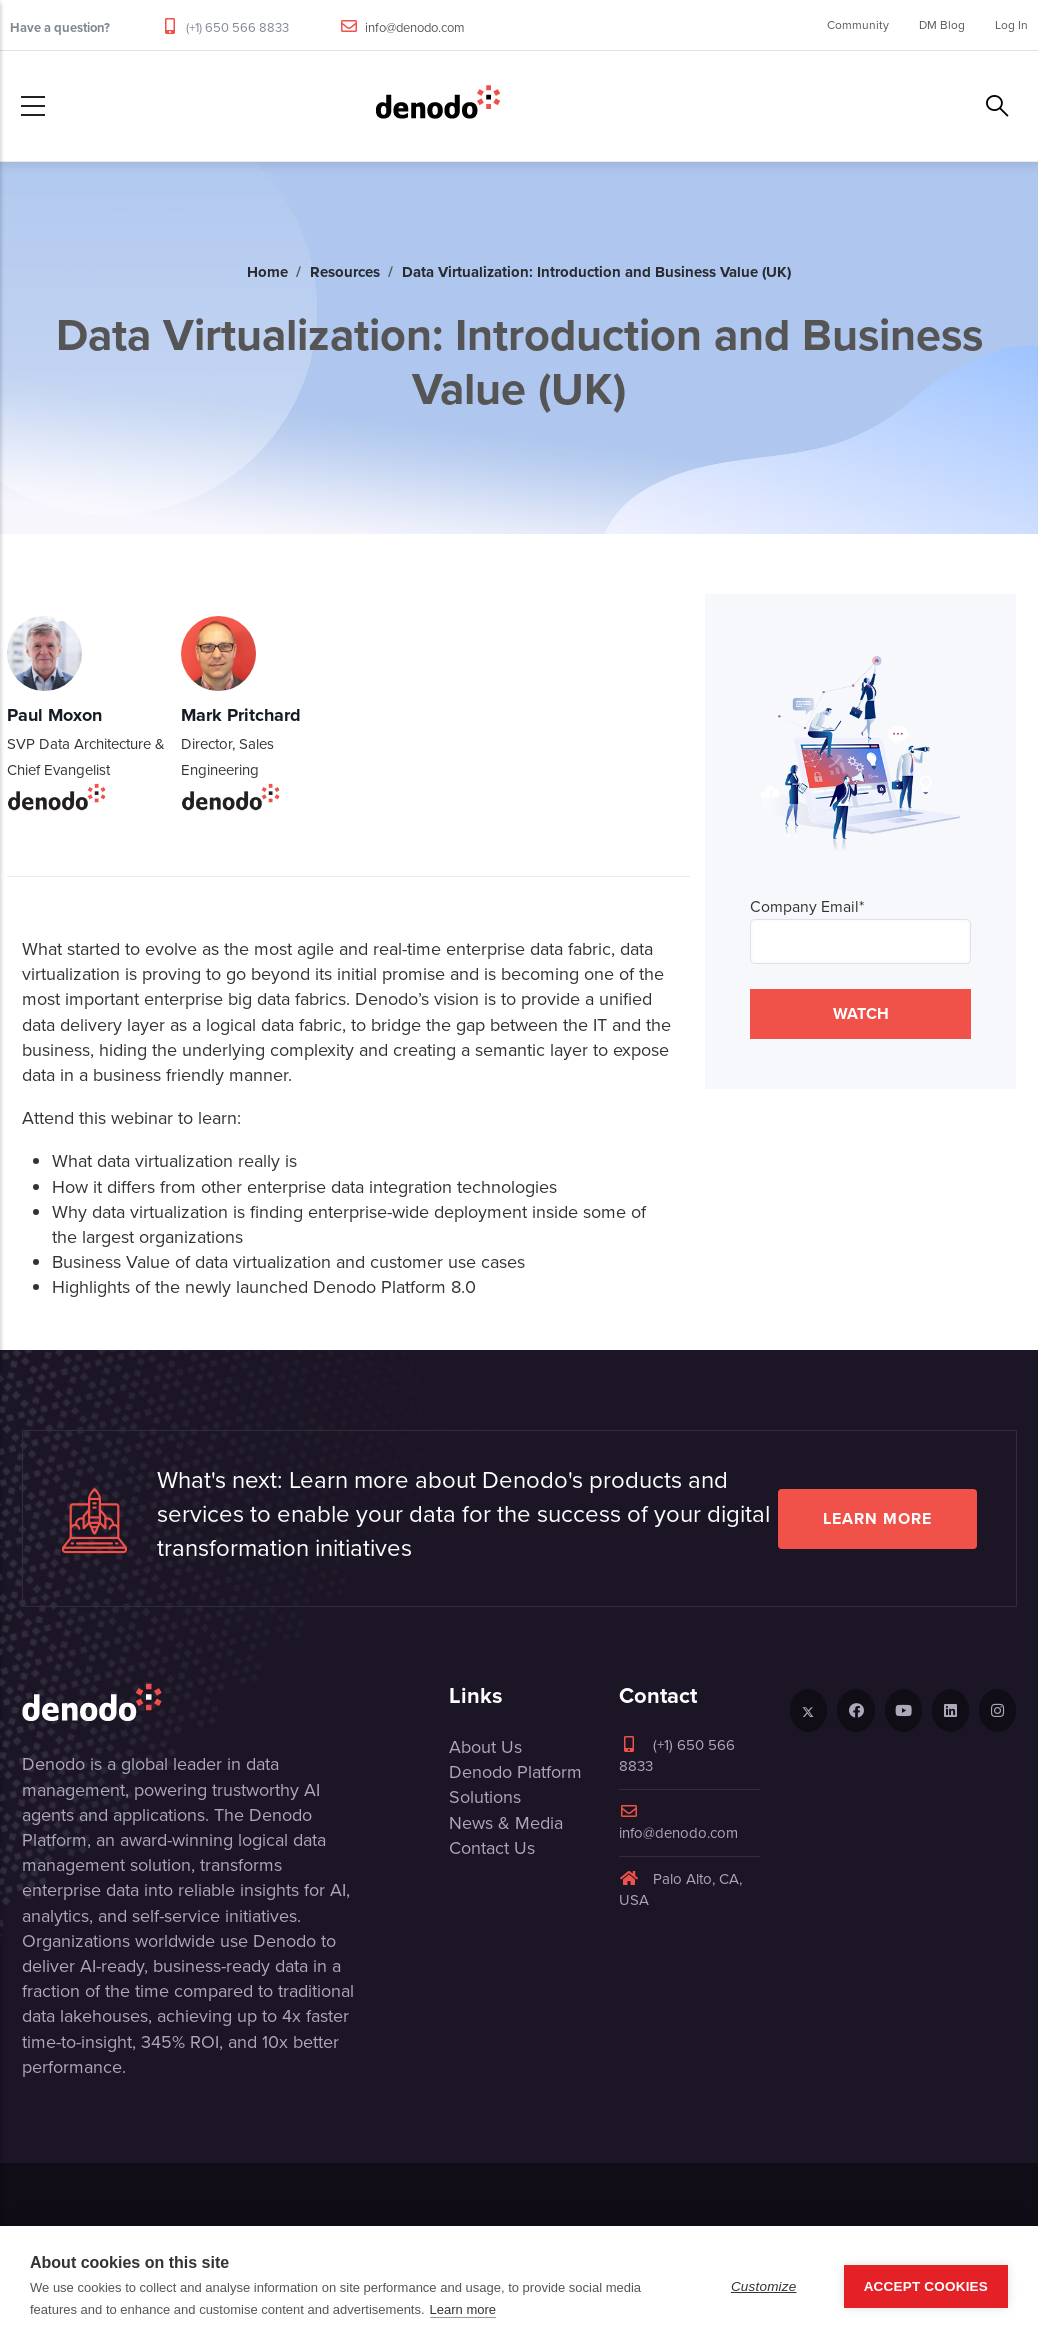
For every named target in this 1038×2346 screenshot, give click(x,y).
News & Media (506, 1823)
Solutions (485, 1797)
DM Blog (942, 25)
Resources (345, 272)
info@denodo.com (415, 27)
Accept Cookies (926, 2286)
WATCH (861, 1013)
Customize (764, 2286)
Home (267, 272)
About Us (485, 1747)
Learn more (877, 1518)
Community (858, 25)
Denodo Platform (515, 1772)
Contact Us (492, 1848)
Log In (1011, 25)
